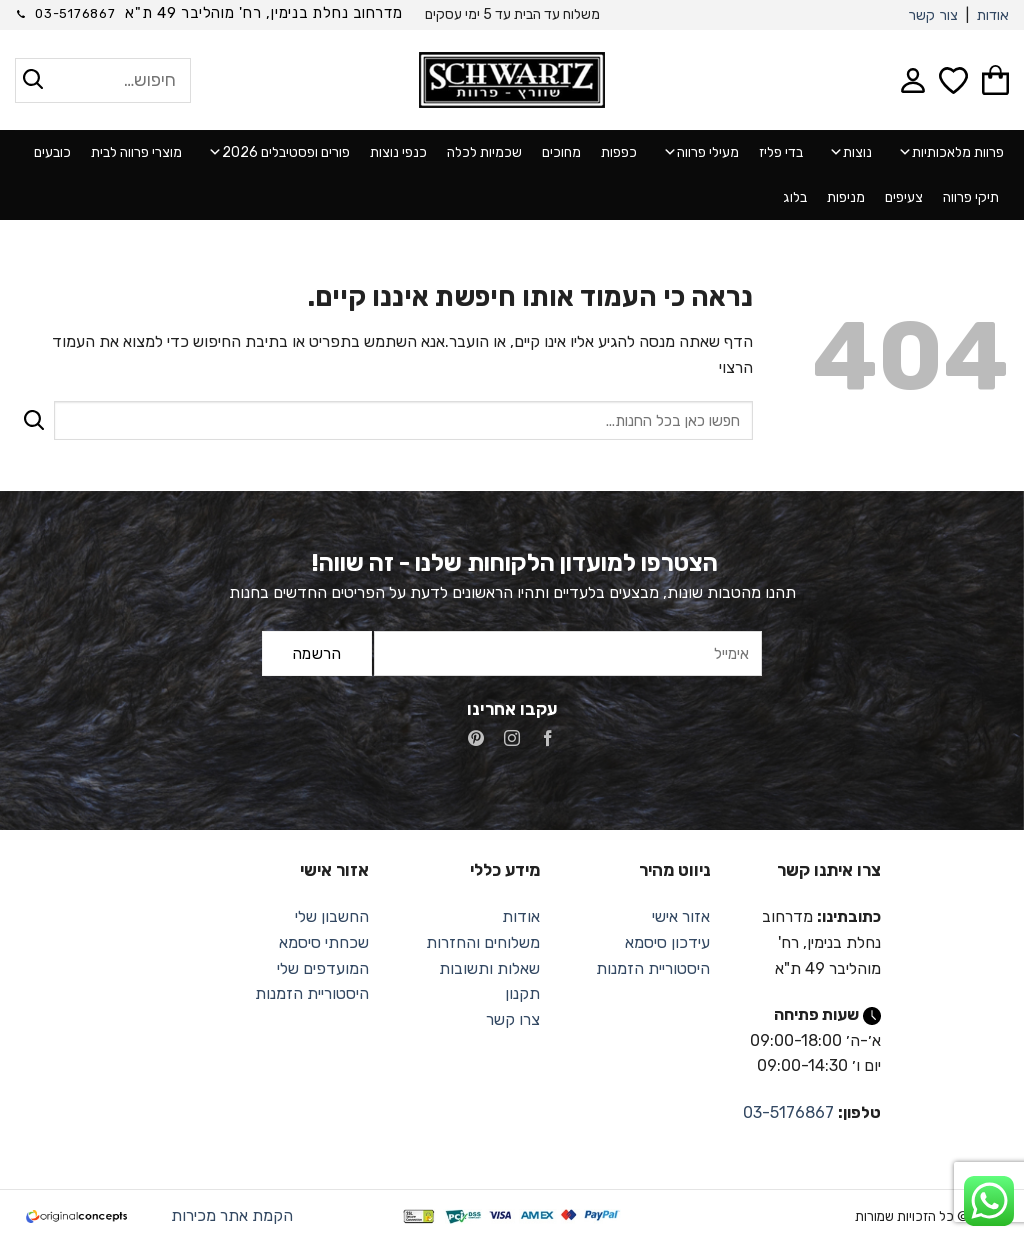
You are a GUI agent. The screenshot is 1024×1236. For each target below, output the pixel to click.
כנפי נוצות (398, 152)
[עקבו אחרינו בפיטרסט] (475, 740)
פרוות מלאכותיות (948, 152)
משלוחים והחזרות (483, 942)
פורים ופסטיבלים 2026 (276, 152)
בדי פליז (781, 152)
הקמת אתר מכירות (232, 1215)
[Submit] (34, 420)
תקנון (522, 993)
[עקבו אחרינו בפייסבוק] (548, 740)
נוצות (847, 152)
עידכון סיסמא (667, 942)
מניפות (846, 197)
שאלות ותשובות (489, 968)
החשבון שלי (332, 916)
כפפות (619, 152)
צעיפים (904, 197)
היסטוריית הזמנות (653, 968)
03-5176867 (788, 1112)
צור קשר (933, 15)
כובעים (52, 152)
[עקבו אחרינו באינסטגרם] (512, 740)
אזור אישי (681, 916)
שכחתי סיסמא (324, 942)
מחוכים (561, 152)
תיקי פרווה (971, 197)
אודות (993, 15)
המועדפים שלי (323, 968)
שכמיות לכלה (484, 152)
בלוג (795, 197)
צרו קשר (513, 1019)
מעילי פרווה (698, 152)
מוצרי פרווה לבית (136, 152)
